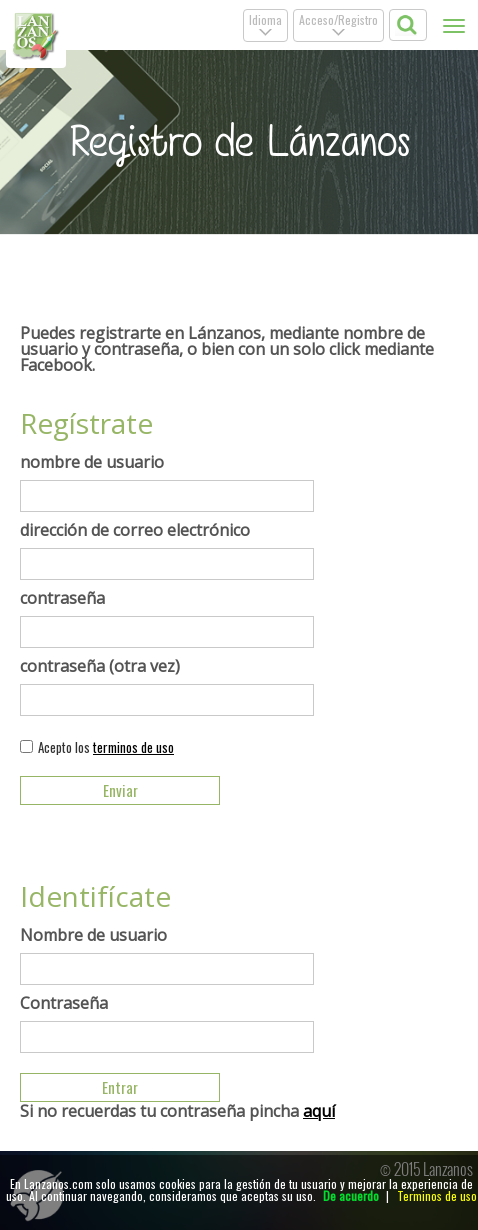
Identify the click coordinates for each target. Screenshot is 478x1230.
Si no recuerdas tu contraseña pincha (177, 1111)
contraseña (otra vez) (100, 666)
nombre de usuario (92, 462)
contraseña (62, 598)
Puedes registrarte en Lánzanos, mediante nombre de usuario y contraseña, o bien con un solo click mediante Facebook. (227, 349)
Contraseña (64, 1003)
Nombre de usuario (93, 935)
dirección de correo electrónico (135, 530)
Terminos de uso (437, 1195)
